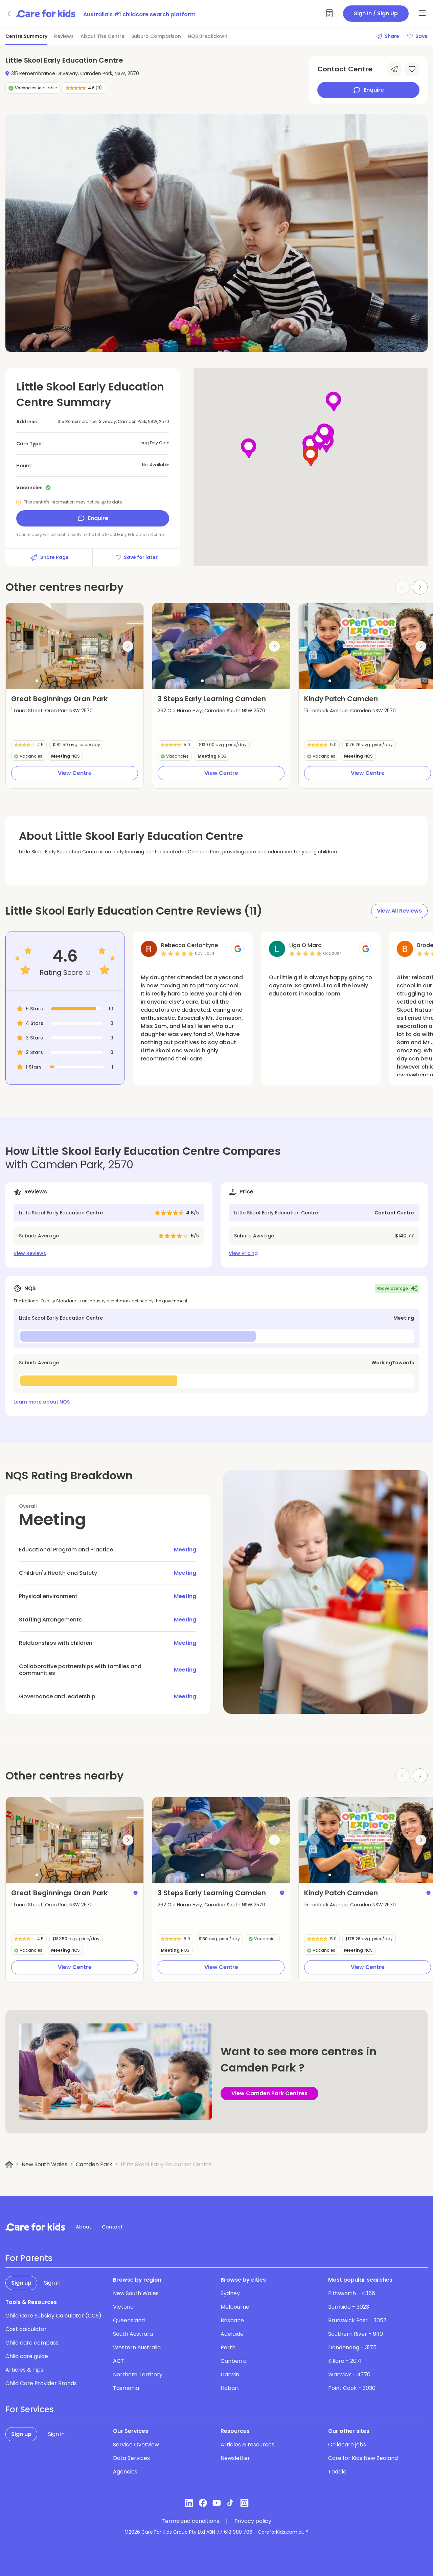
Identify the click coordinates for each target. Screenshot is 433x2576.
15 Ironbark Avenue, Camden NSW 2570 (350, 710)
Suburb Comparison (156, 36)
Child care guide (26, 2356)
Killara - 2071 (345, 2361)
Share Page (49, 557)
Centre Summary (26, 36)
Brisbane (232, 2320)
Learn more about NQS (42, 1401)
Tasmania (126, 2388)
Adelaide (232, 2334)
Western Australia (137, 2347)
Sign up (21, 2283)
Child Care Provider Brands (41, 2383)
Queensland (129, 2320)
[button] (37, 680)
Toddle (337, 2472)
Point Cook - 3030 (351, 2388)
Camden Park (94, 2164)
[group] (74, 646)
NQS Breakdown (207, 36)
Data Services (131, 2458)
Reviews (64, 36)
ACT (118, 2361)
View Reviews (30, 1253)
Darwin (230, 2374)
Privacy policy (252, 2521)
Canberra (234, 2361)
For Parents (28, 2258)
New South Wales (44, 2164)
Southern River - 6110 (355, 2334)
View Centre (75, 773)
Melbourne (235, 2307)
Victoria (123, 2307)
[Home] (9, 2164)
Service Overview (136, 2444)
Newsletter (235, 2458)
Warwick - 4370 (349, 2374)
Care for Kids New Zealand (363, 2458)
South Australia (133, 2334)
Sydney (230, 2293)
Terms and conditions (190, 2521)
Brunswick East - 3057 (357, 2320)
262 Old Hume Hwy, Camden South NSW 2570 (211, 710)
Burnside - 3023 (348, 2307)
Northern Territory (137, 2374)
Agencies (125, 2472)
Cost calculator (26, 2329)
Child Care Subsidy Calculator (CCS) (53, 2316)
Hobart (230, 2388)
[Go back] (9, 13)
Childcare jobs (347, 2444)
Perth (228, 2347)
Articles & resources (247, 2444)
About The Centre (102, 36)
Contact (112, 2226)
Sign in (52, 2283)
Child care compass (32, 2343)
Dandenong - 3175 (352, 2347)
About (83, 2226)
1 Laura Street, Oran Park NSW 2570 (52, 710)
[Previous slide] (21, 646)
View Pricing (243, 1253)
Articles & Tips (24, 2370)
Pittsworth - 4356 (351, 2293)
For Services (29, 2409)
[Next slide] (420, 587)
